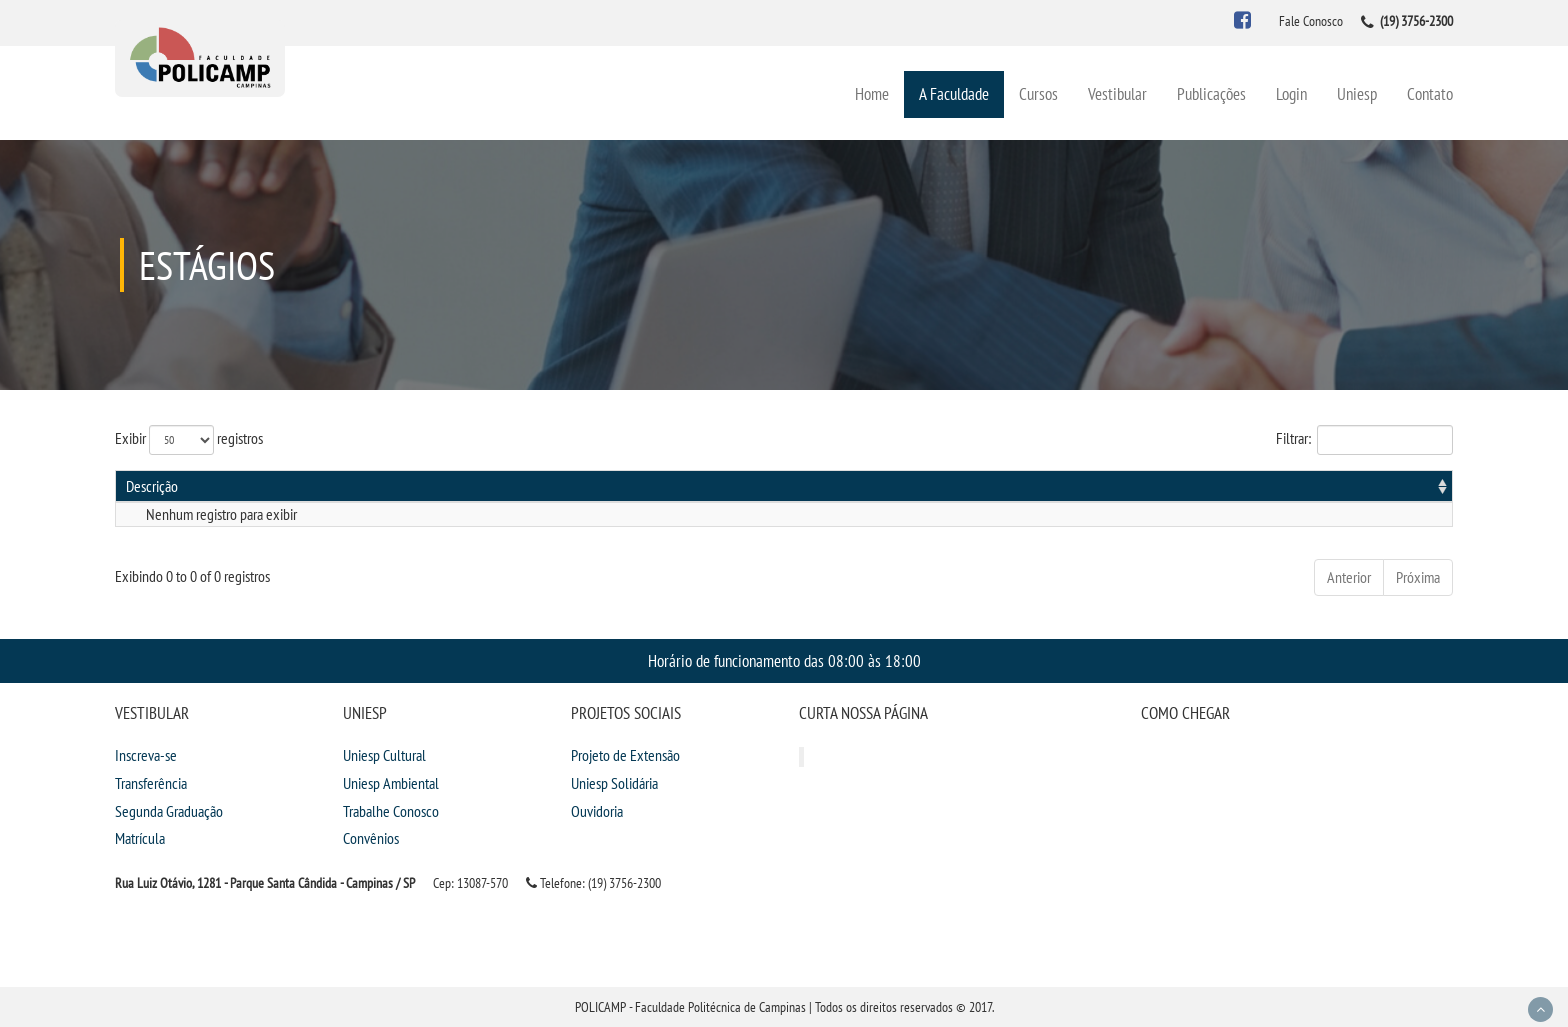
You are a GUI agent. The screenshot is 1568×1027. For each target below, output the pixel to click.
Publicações (1211, 93)
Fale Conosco (1311, 21)
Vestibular (1117, 93)
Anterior (1349, 577)
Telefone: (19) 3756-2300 (593, 883)
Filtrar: (1364, 440)
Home (872, 93)
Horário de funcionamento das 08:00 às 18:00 (784, 660)
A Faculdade (954, 93)
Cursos (1038, 93)
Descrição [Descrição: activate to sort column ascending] (152, 486)
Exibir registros (189, 440)
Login (1291, 93)
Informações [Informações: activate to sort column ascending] (1399, 486)
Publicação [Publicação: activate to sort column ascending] (1248, 486)
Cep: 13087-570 (470, 883)
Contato (1430, 93)
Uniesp (1357, 93)
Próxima (1418, 577)
